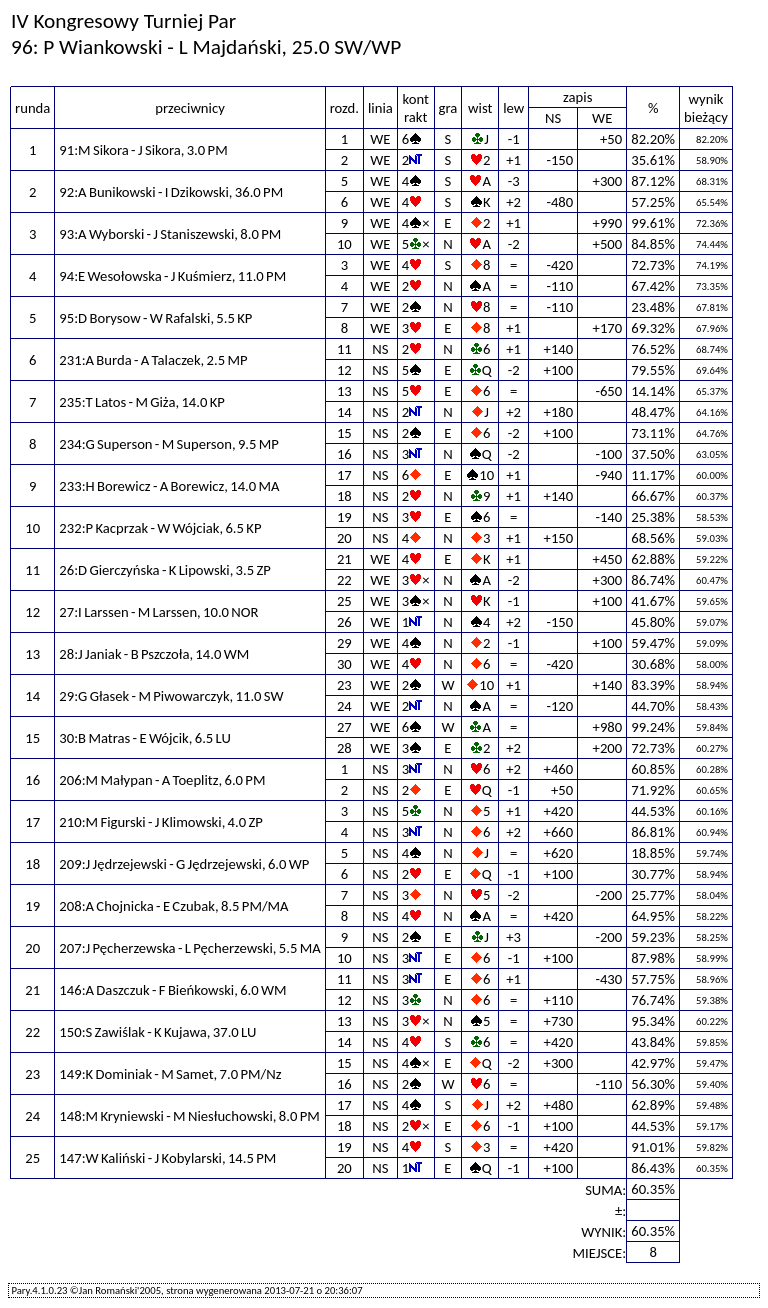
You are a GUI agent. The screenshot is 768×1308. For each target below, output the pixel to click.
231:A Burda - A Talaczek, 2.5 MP (153, 360)
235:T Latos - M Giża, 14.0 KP (142, 402)
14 (344, 412)
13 (344, 391)
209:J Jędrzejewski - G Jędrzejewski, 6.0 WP (184, 864)
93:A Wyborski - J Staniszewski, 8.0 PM (170, 234)
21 (344, 559)
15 (344, 433)
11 (344, 349)
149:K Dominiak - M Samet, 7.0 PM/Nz (170, 1074)
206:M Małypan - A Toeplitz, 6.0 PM (162, 780)
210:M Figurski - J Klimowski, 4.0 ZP (161, 822)
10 (344, 244)
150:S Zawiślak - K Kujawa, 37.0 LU (157, 1032)
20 (344, 538)
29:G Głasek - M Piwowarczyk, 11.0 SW (171, 696)
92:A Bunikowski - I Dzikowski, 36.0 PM (171, 192)
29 (344, 643)
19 (344, 517)
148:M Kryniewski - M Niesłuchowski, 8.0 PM (189, 1116)
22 (344, 580)
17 (344, 475)
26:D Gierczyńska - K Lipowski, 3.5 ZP (165, 570)
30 (344, 664)
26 (344, 622)
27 (344, 727)
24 (344, 706)
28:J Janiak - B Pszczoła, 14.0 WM (154, 654)
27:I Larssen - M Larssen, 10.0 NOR (158, 612)
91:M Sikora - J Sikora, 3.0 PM (143, 150)
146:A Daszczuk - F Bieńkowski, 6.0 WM (172, 990)
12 (344, 370)
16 (344, 454)
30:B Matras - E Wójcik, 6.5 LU (145, 738)
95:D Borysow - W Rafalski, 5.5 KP (155, 318)
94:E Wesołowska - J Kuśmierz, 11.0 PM (172, 276)
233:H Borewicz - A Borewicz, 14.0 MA (169, 486)
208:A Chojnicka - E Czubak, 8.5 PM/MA (173, 906)
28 (344, 748)
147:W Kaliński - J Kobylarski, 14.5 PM (167, 1158)
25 (344, 601)
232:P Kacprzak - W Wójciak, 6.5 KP (160, 528)
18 (344, 496)
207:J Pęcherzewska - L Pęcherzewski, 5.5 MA (189, 948)
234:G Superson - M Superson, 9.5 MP (169, 444)
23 (344, 685)
